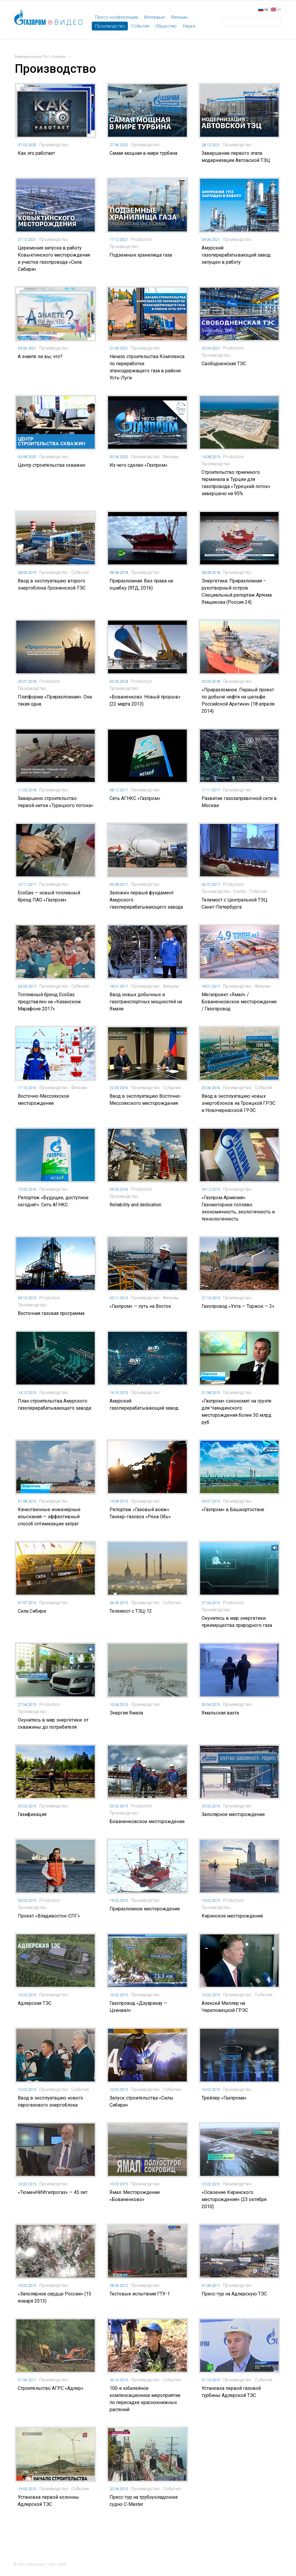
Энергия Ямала (126, 1713)
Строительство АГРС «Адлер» (50, 2388)
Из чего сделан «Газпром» (139, 465)
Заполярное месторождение (233, 1814)
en (279, 9)
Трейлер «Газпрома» (224, 2098)
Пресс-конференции (116, 17)
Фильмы (179, 17)
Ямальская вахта (220, 1713)
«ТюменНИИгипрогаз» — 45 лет (53, 2192)
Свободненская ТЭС (224, 363)
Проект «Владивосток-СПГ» (49, 1916)
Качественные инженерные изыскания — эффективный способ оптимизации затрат (49, 1517)
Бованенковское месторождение (147, 1821)
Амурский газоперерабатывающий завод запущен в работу (236, 255)
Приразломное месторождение (145, 1909)
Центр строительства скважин (51, 465)
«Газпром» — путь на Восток (140, 1306)
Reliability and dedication (135, 1205)
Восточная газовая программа (51, 1313)
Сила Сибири (32, 1611)
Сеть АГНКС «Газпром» (135, 798)
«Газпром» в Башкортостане (233, 1509)
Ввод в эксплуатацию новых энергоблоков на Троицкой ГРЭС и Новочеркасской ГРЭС (238, 1103)
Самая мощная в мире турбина (143, 153)
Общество (166, 26)
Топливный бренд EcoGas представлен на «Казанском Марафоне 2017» (49, 1002)
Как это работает (36, 153)
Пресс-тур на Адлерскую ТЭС (234, 2294)
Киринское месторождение (232, 1916)
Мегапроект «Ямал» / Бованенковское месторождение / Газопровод (239, 1002)
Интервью (154, 17)
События (140, 26)
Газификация (32, 1814)
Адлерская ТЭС (35, 2003)
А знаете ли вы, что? (40, 356)
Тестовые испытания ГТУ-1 (140, 2294)
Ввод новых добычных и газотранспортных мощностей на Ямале (146, 1002)
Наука (189, 26)
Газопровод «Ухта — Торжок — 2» (238, 1306)
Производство (110, 26)
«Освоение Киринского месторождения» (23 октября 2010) (234, 2199)
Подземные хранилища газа (141, 255)
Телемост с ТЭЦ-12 (131, 1611)
